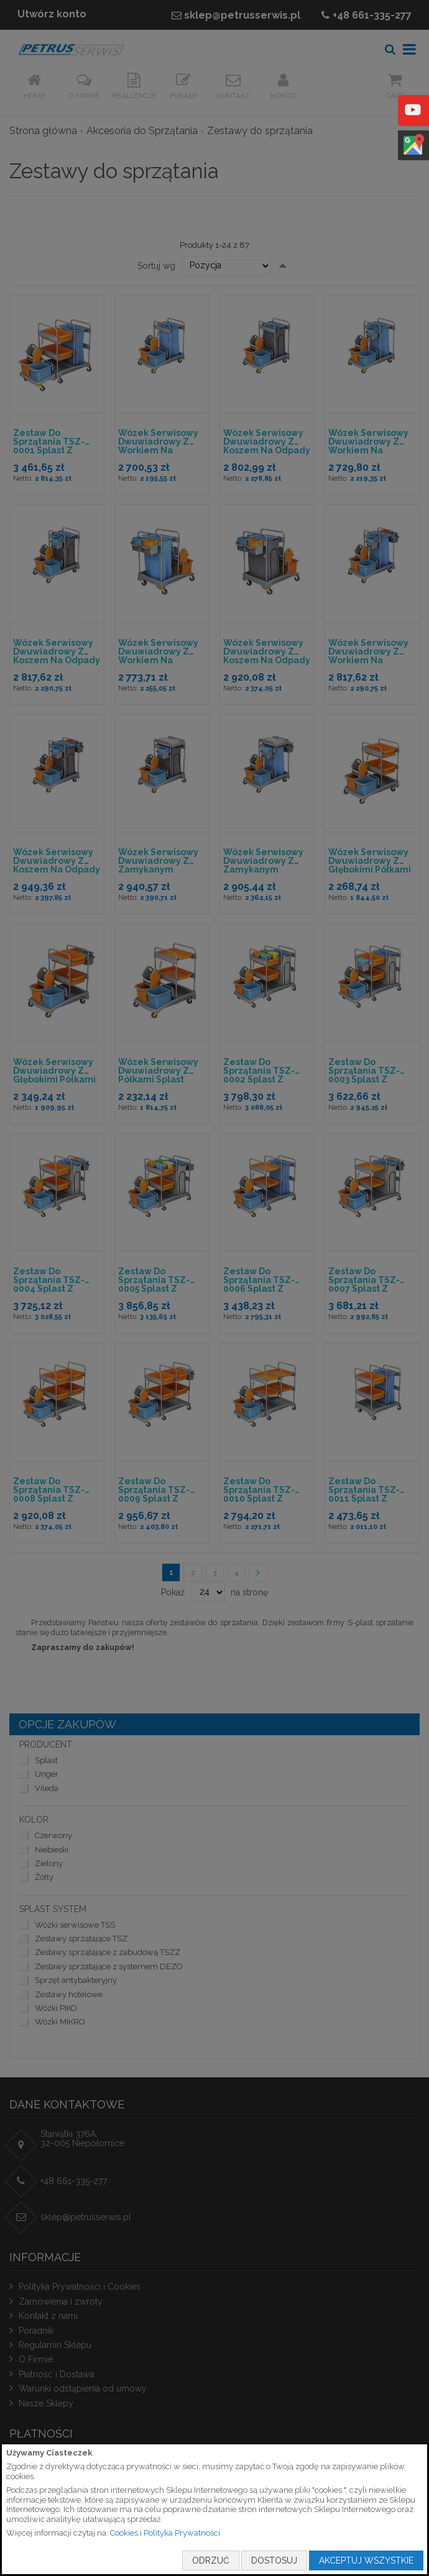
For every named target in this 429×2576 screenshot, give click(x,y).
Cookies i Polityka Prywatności (165, 2532)
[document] (214, 2509)
